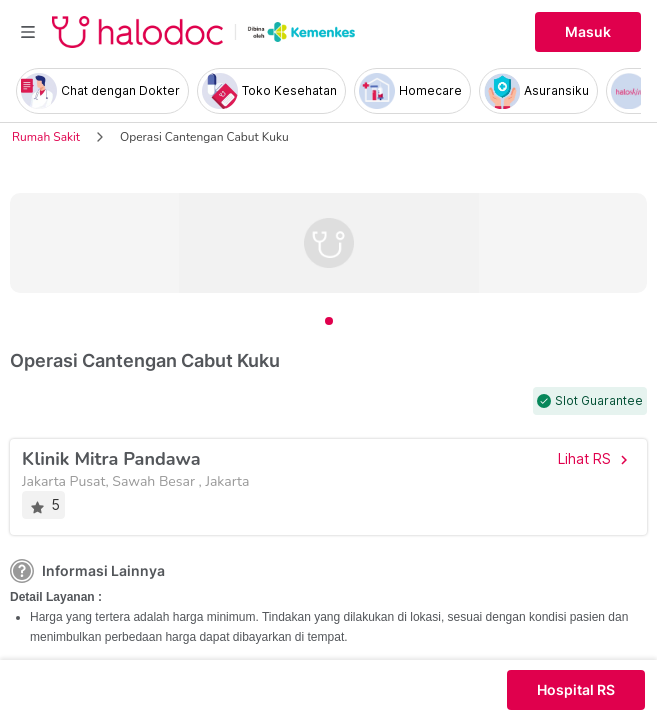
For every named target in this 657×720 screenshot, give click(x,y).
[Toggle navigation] (28, 32)
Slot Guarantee (599, 401)
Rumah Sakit (46, 137)
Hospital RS (576, 690)
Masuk (588, 32)
